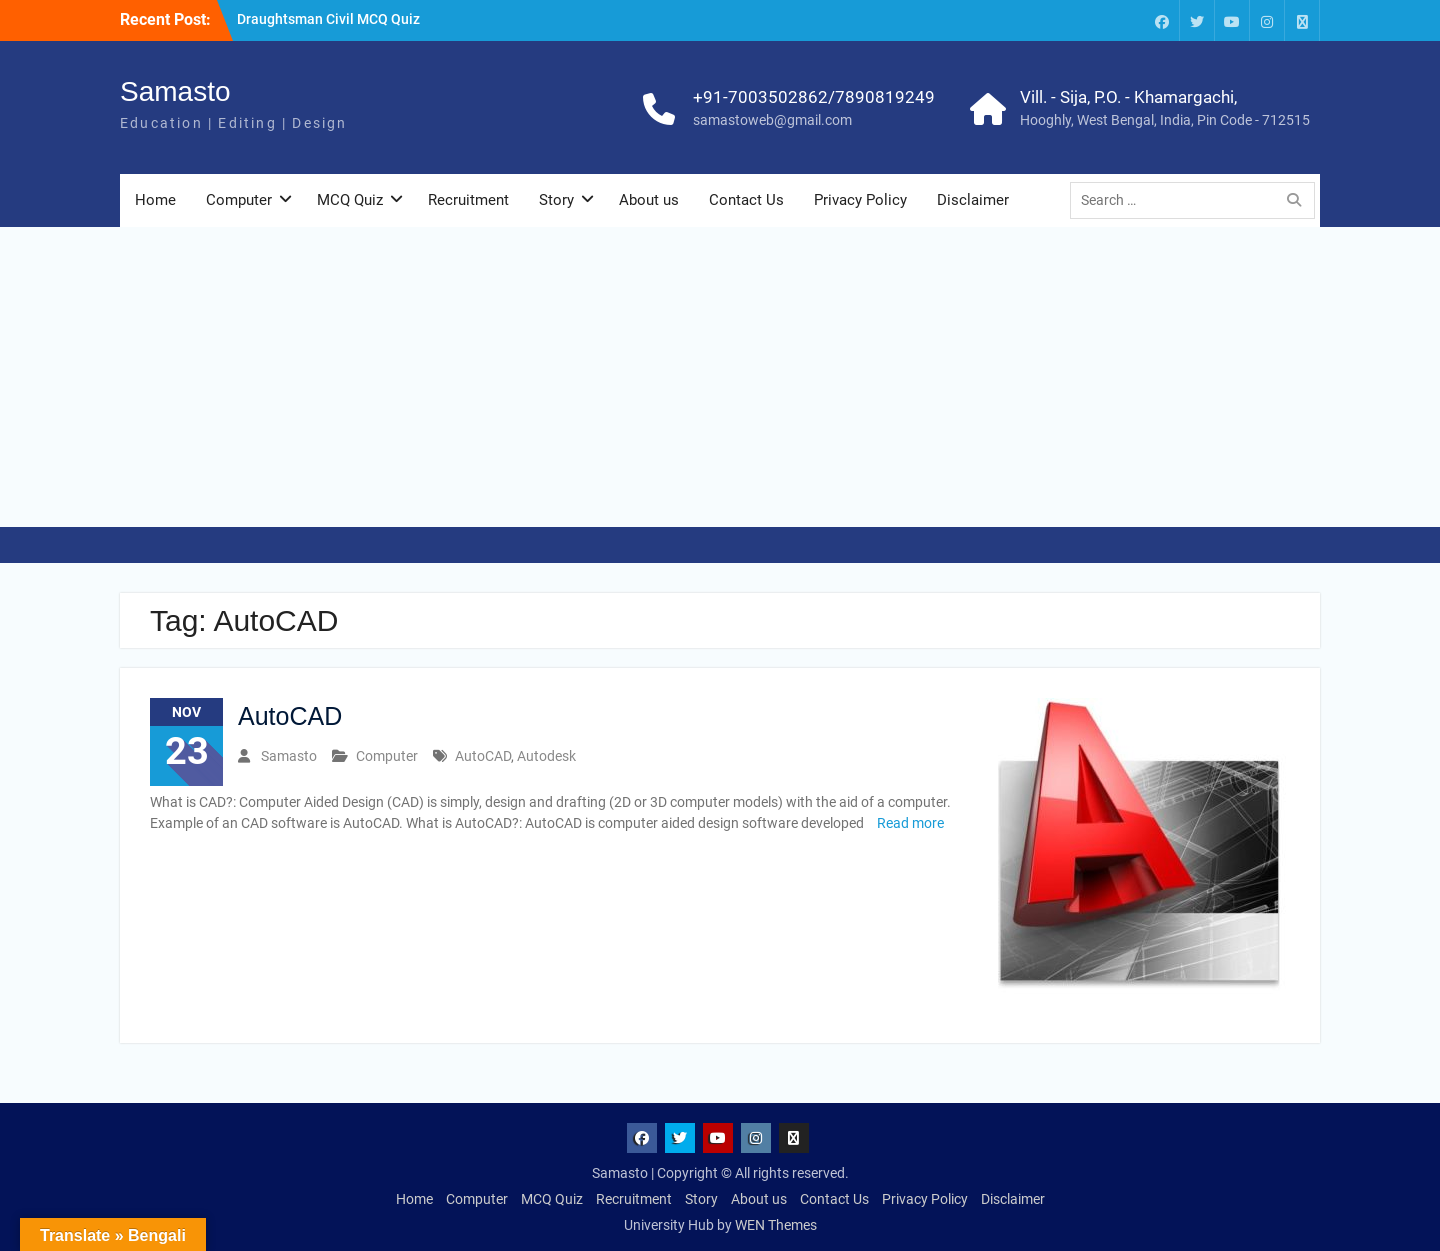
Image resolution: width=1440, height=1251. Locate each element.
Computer (239, 200)
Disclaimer (973, 200)
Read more (910, 823)
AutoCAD (290, 716)
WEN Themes (776, 1225)
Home (155, 200)
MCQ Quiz (350, 200)
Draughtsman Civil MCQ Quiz (328, 19)
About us (649, 200)
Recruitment (468, 200)
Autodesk (546, 756)
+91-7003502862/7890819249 (814, 97)
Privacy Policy (860, 200)
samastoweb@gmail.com (772, 120)
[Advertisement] (720, 377)
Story (556, 200)
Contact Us (746, 200)
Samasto (175, 91)
